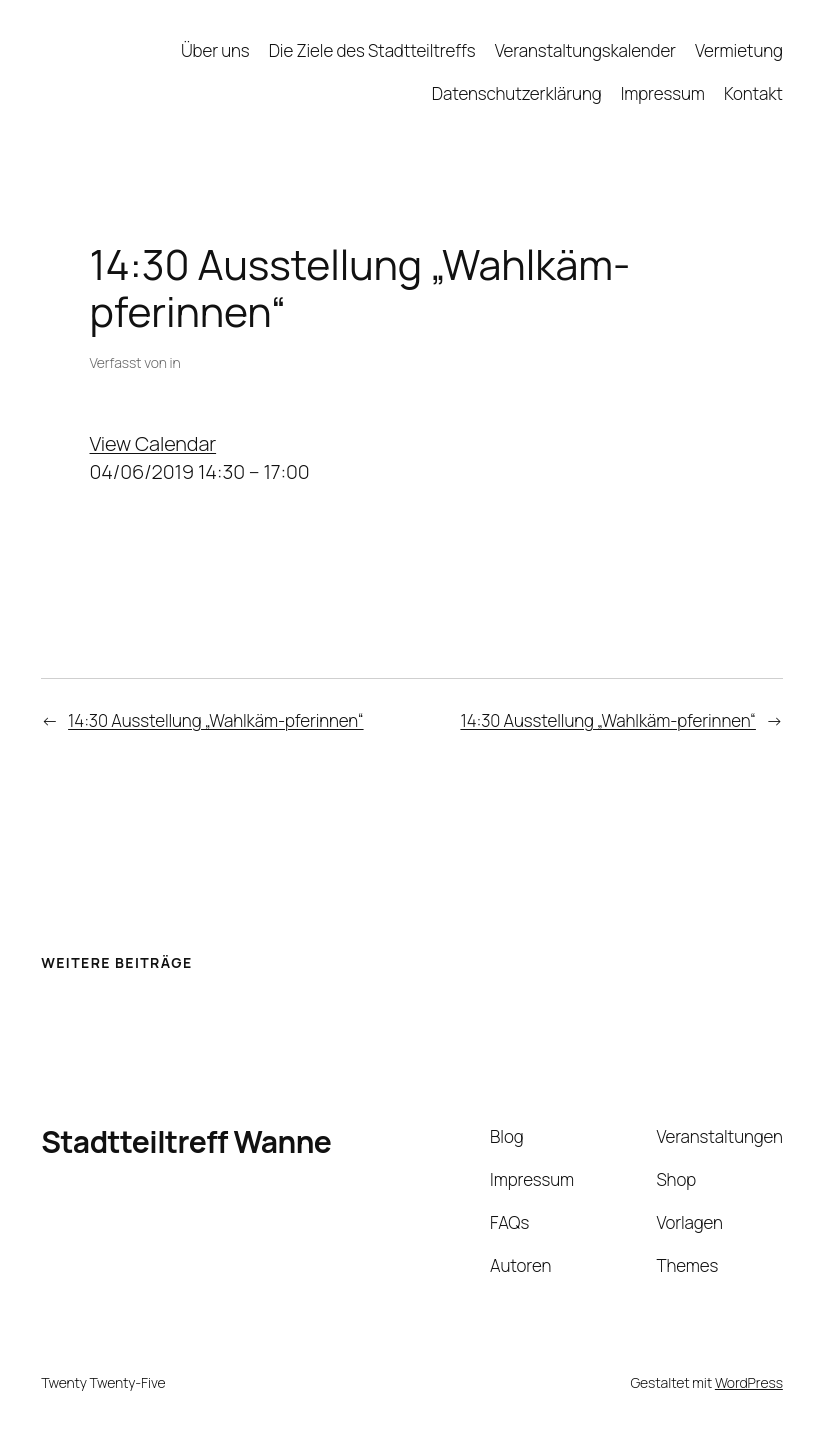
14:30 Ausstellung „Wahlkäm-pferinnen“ (215, 720)
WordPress (749, 1382)
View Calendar (153, 443)
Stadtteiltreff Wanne (186, 1141)
